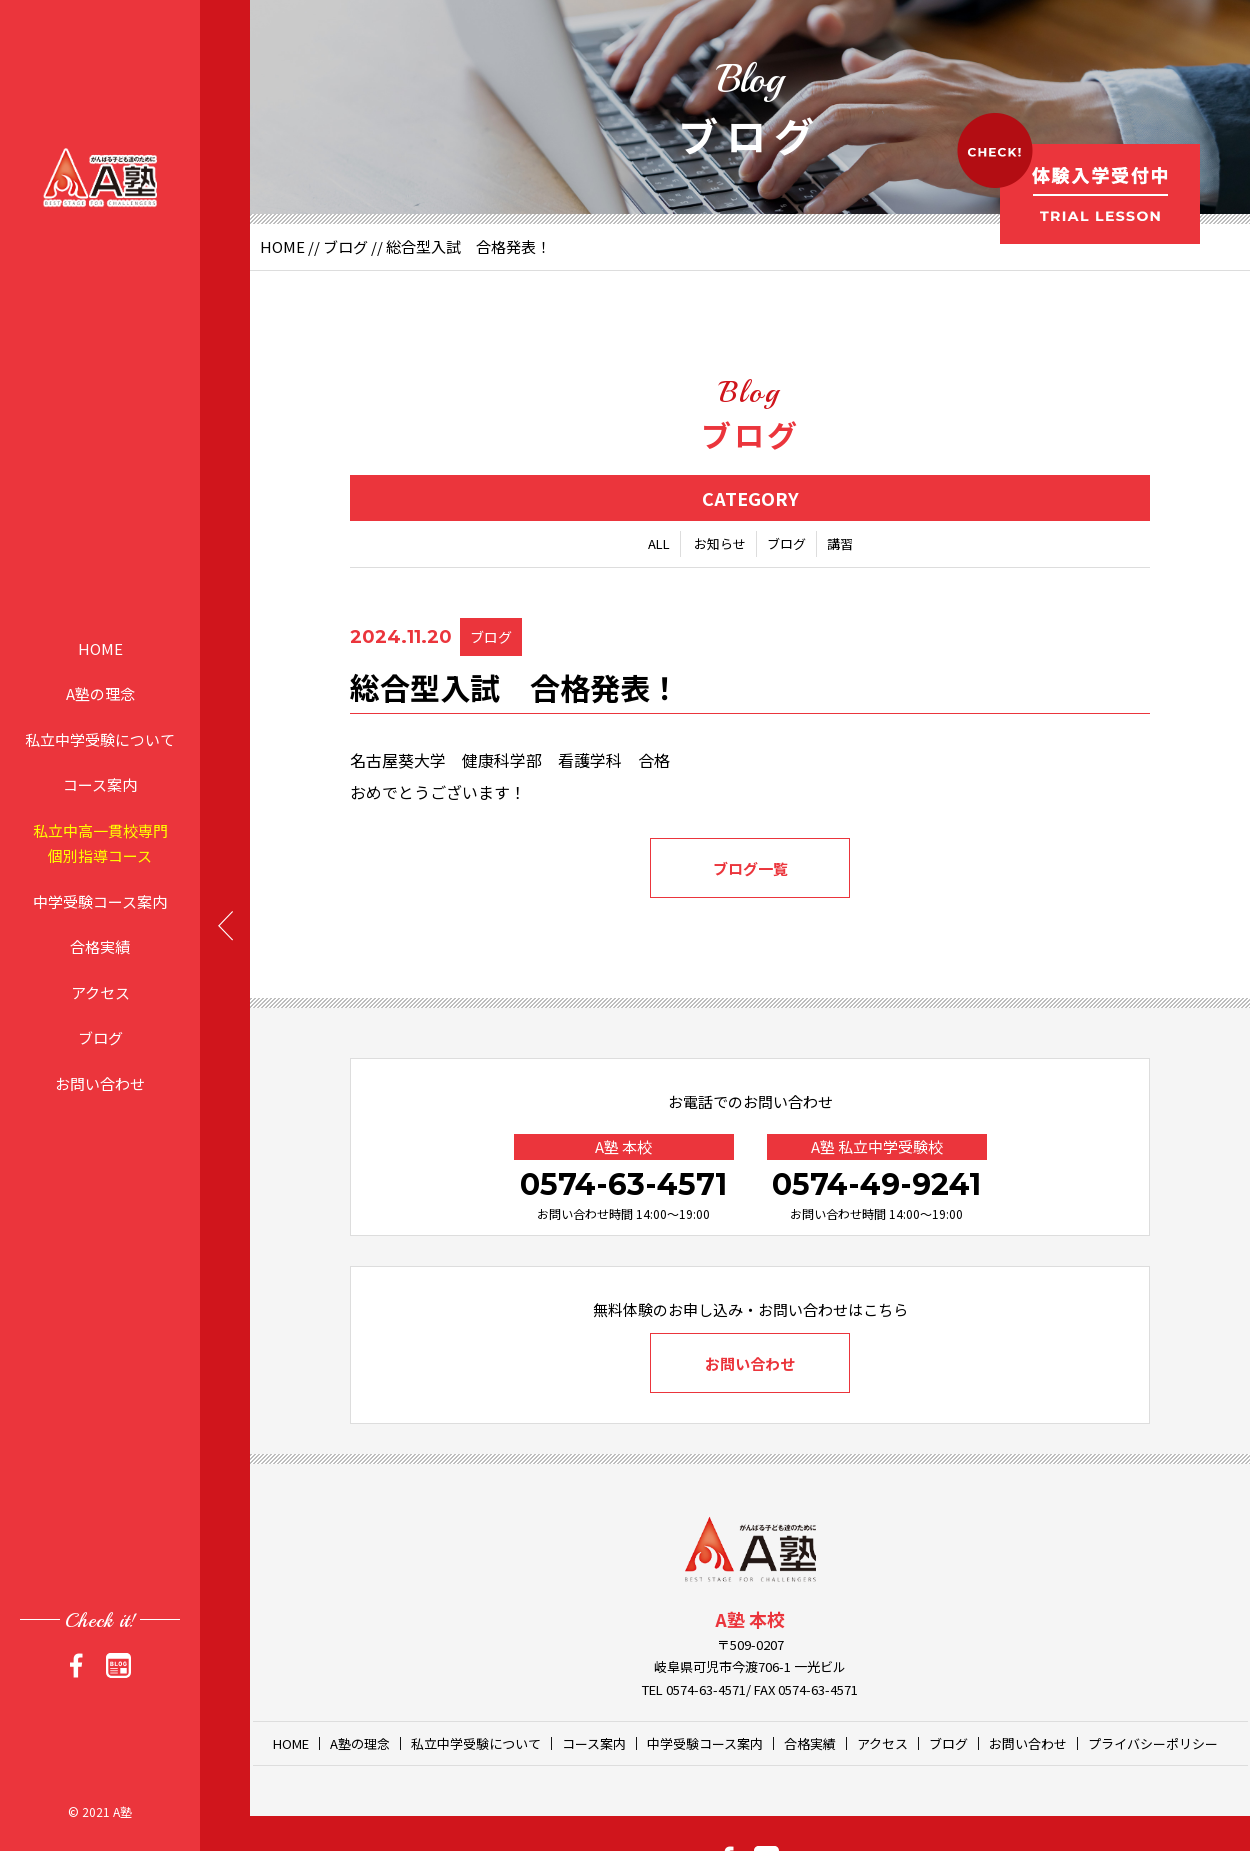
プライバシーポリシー (1153, 1743)
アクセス (100, 991)
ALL (659, 543)
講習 (840, 543)
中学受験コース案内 (100, 900)
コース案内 (100, 784)
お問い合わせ (100, 1082)
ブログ (100, 1037)
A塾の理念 (100, 693)
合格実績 (100, 946)
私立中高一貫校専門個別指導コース (100, 842)
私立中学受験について (100, 738)
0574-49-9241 (876, 1184)
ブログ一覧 (750, 868)
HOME (100, 647)
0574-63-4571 (623, 1184)
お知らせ (720, 543)
